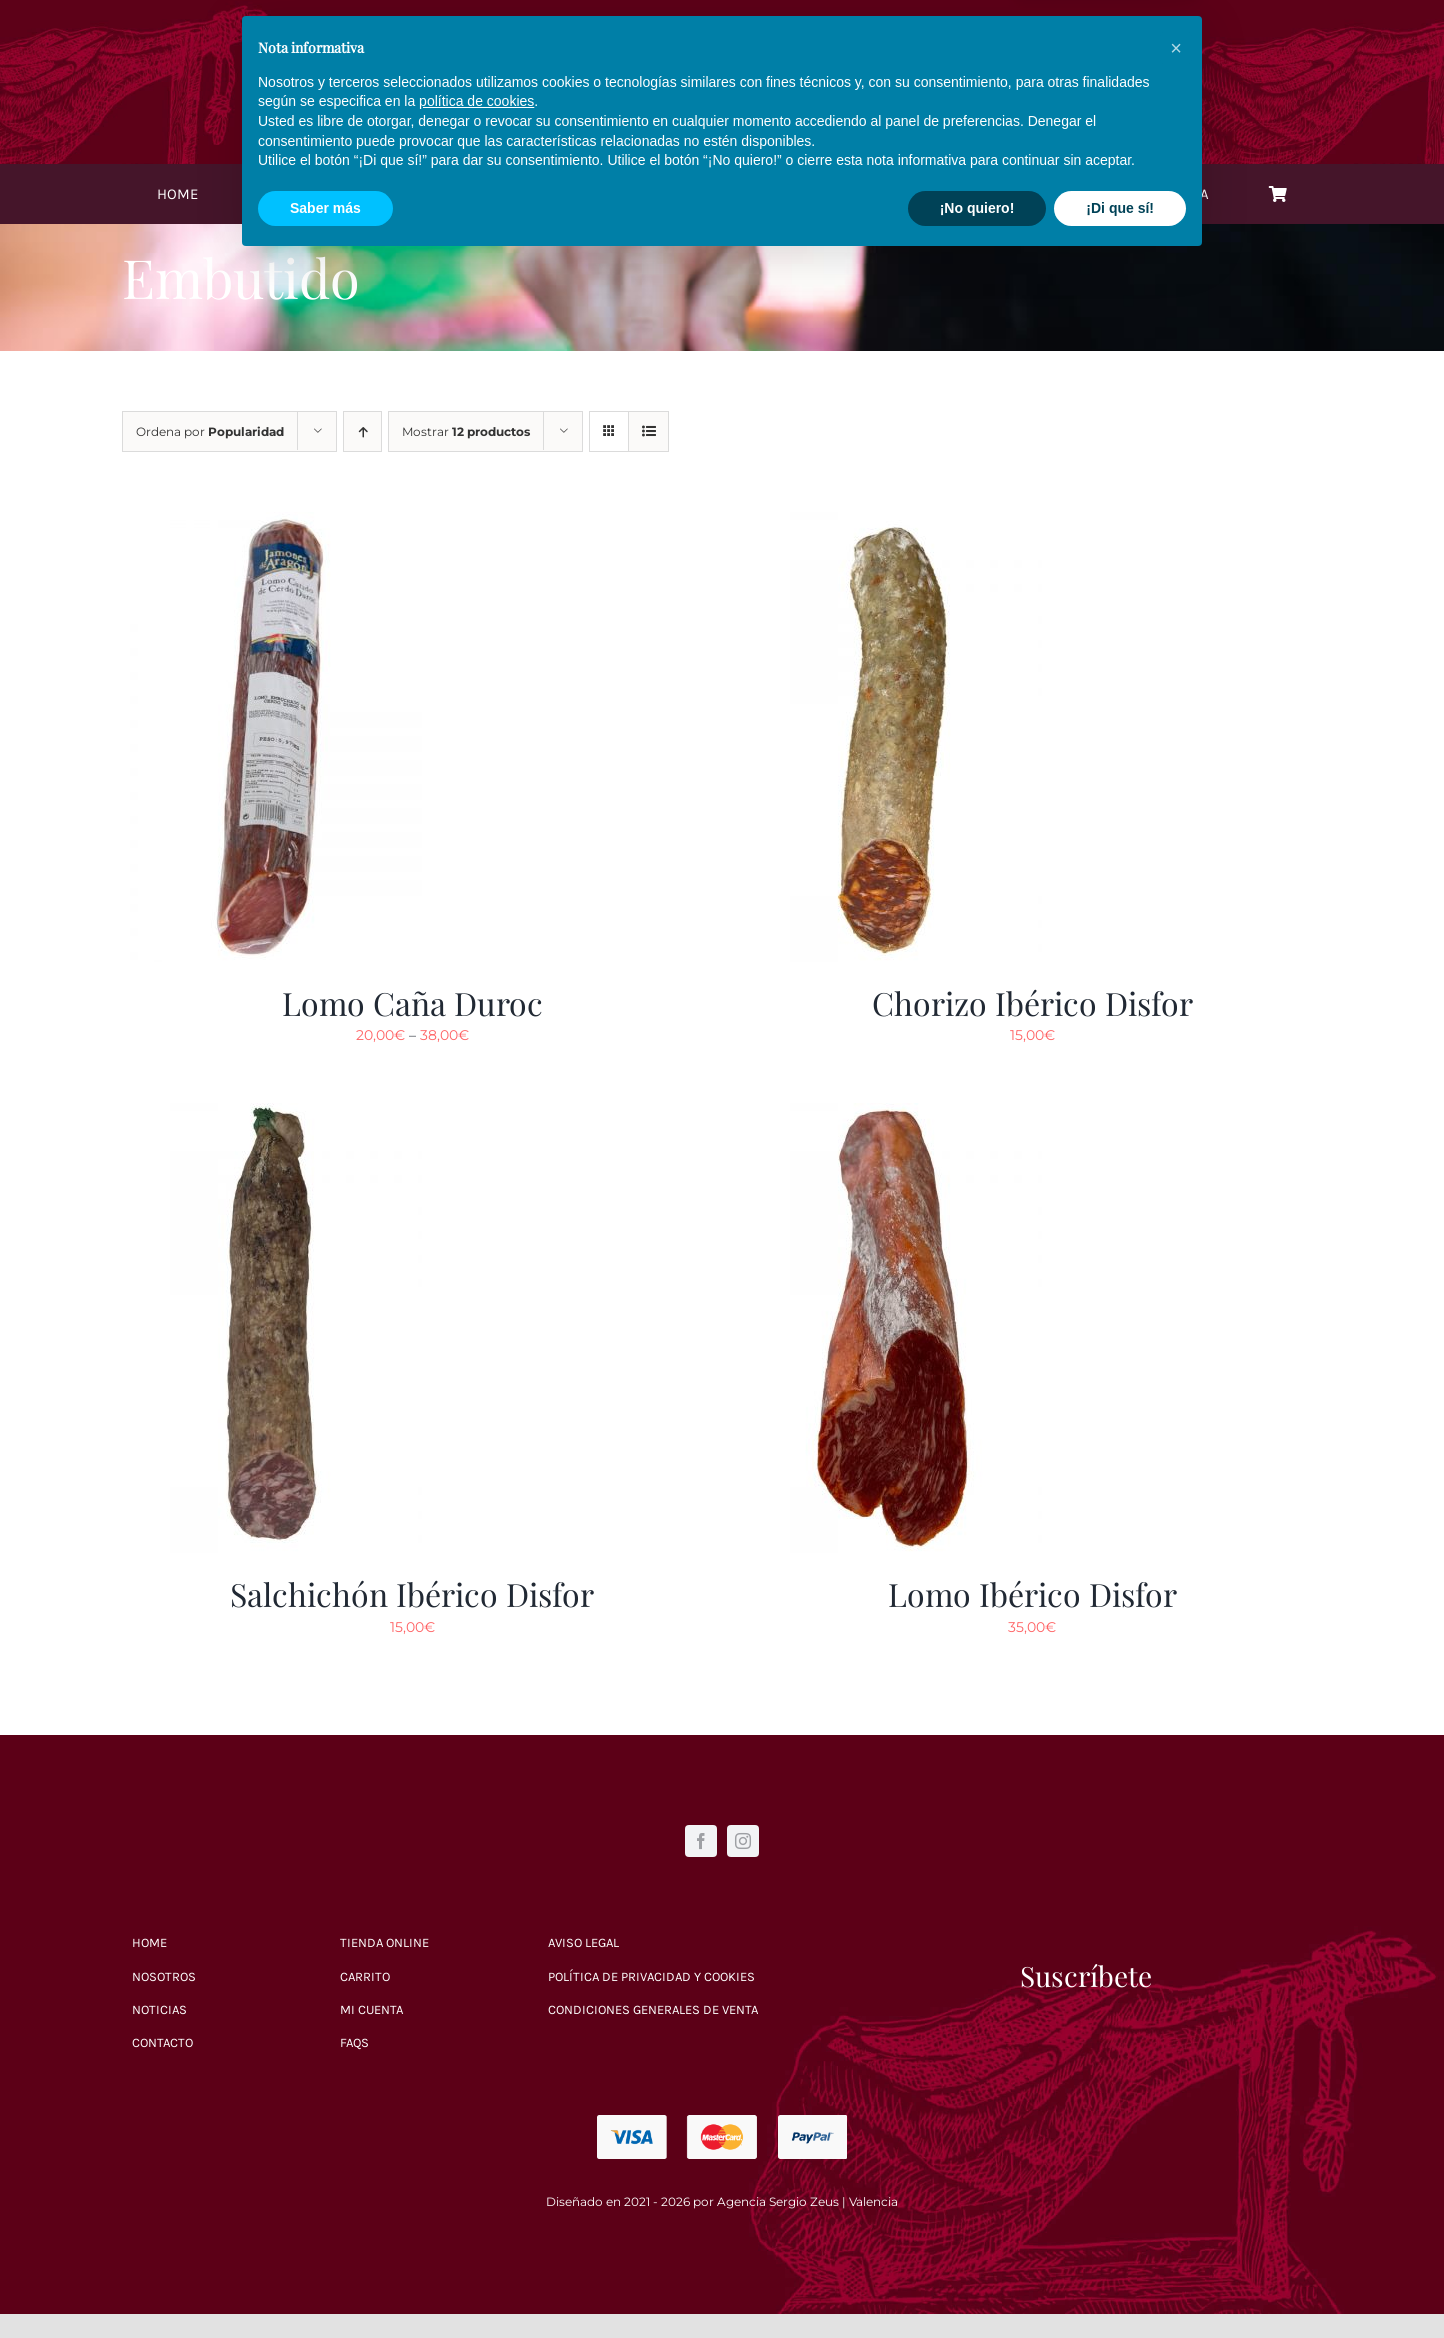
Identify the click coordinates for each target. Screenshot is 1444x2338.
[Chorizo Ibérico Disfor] (892, 524)
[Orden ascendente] (362, 431)
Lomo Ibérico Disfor (1032, 1593)
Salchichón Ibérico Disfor (412, 1593)
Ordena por (210, 431)
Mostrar (466, 431)
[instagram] (743, 1841)
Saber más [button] (325, 2283)
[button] (1176, 2124)
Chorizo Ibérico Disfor (1032, 1002)
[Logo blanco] (722, 31)
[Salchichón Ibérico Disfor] (272, 1115)
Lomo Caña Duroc (412, 1002)
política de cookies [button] (476, 2177)
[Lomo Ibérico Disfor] (892, 1115)
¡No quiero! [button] (977, 2283)
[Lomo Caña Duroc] (272, 524)
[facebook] (701, 1841)
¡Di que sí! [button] (1120, 2283)
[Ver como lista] (648, 431)
